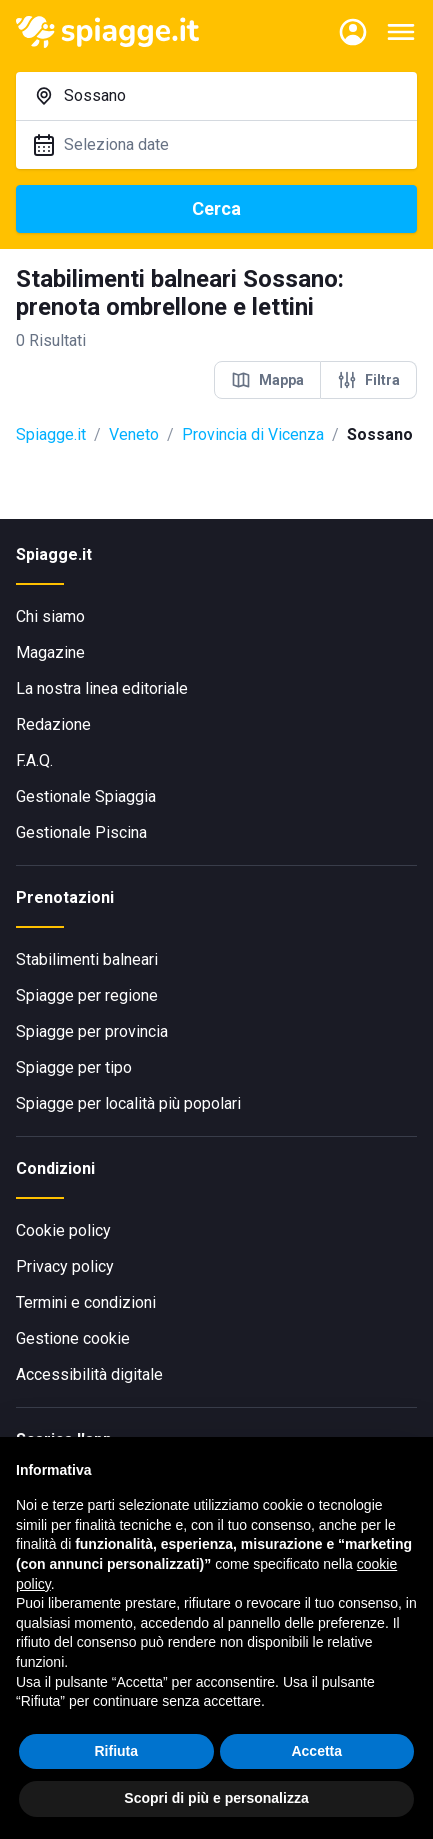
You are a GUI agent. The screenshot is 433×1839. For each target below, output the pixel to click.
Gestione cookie (73, 1338)
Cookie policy (63, 1230)
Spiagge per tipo (74, 1067)
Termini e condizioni (86, 1302)
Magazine (50, 652)
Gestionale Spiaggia (86, 796)
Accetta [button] (316, 1751)
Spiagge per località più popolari (128, 1103)
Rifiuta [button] (116, 1751)
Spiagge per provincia (92, 1031)
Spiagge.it (51, 434)
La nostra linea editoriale (102, 688)
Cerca (216, 208)
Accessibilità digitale (89, 1374)
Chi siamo (50, 616)
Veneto (134, 434)
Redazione (53, 724)
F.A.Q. (34, 760)
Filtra (368, 380)
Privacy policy (65, 1266)
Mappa (267, 380)
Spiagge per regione (87, 995)
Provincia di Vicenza (253, 434)
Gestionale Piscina (81, 832)
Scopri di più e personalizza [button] (216, 1798)
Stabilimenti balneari (87, 959)
